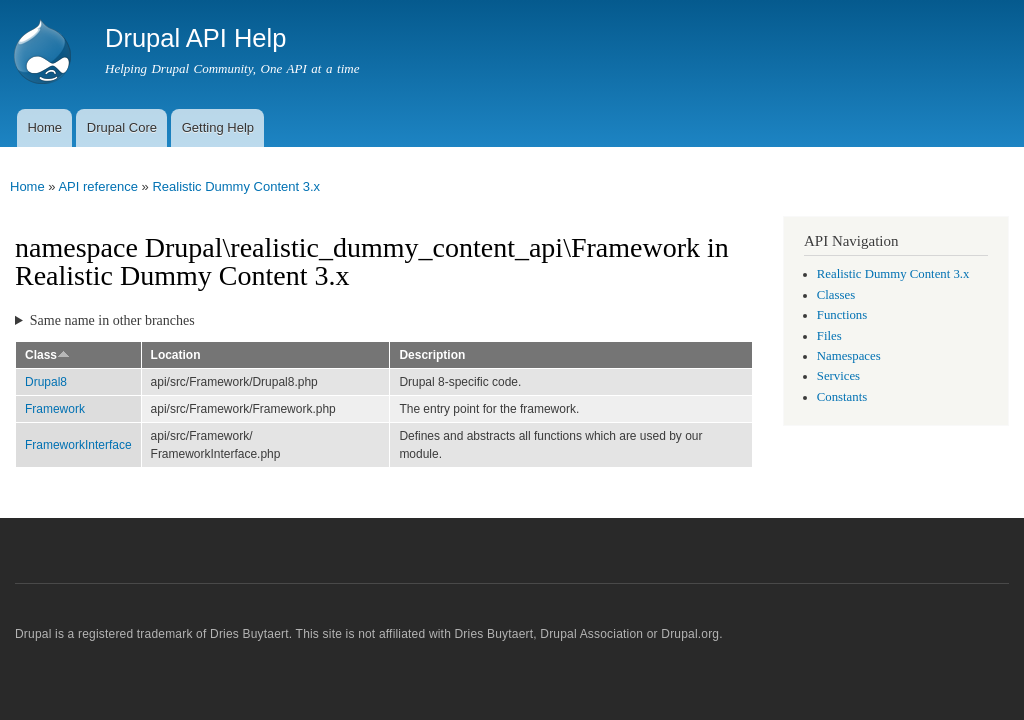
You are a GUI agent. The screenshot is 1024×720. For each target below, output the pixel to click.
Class (47, 355)
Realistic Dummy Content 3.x (236, 186)
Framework (55, 409)
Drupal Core (122, 127)
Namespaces (849, 356)
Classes (836, 295)
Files (829, 336)
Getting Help (218, 127)
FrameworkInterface (78, 445)
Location (176, 355)
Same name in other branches (112, 320)
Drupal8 (46, 382)
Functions (842, 315)
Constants (842, 397)
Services (838, 376)
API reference (98, 186)
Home (44, 127)
